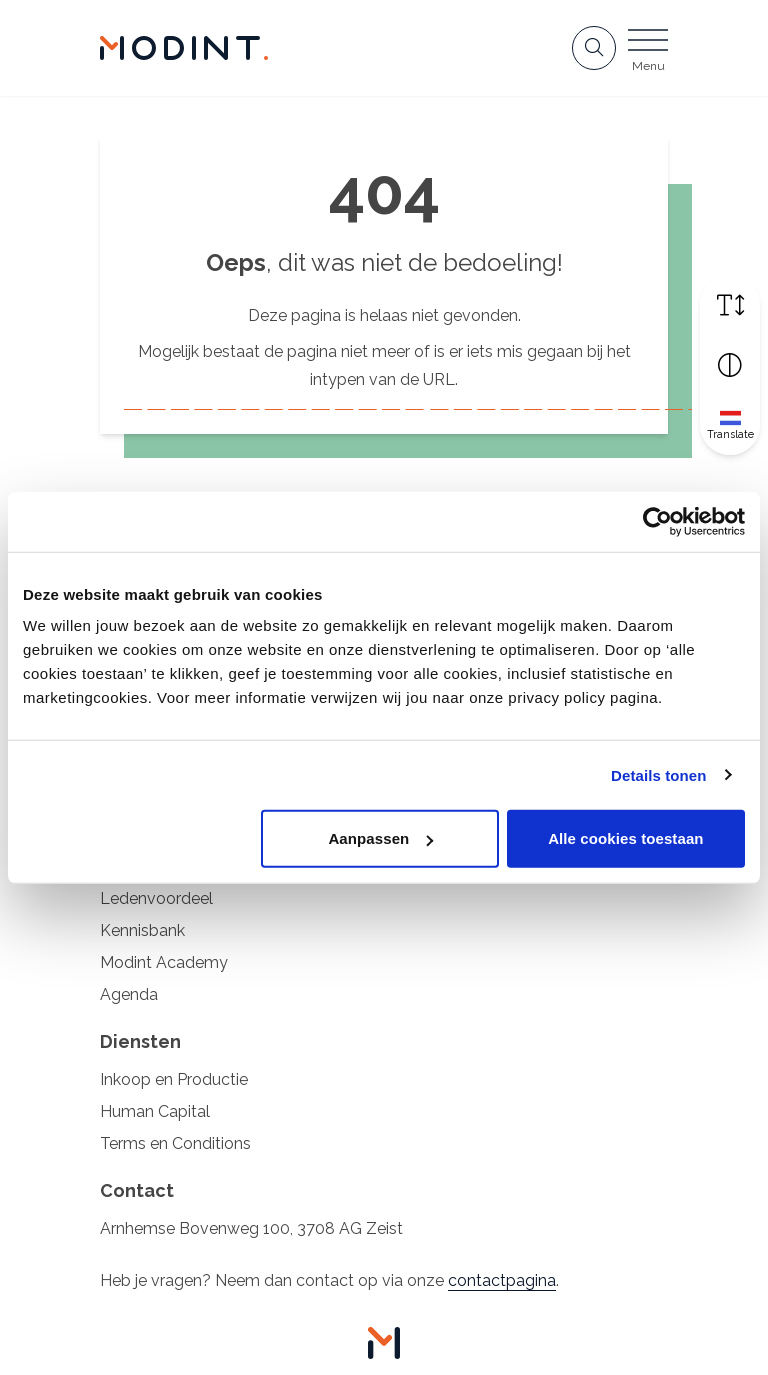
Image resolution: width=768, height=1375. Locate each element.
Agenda (129, 994)
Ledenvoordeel (156, 898)
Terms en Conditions (175, 1143)
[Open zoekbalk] (594, 48)
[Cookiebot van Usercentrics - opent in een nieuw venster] (657, 521)
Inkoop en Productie (174, 1079)
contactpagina (502, 1280)
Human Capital (155, 1111)
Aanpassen (380, 838)
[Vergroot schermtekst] (730, 304)
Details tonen (658, 774)
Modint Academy (164, 962)
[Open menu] (648, 54)
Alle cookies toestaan (626, 838)
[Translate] (730, 424)
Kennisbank (142, 930)
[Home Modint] (184, 48)
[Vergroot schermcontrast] (730, 364)
